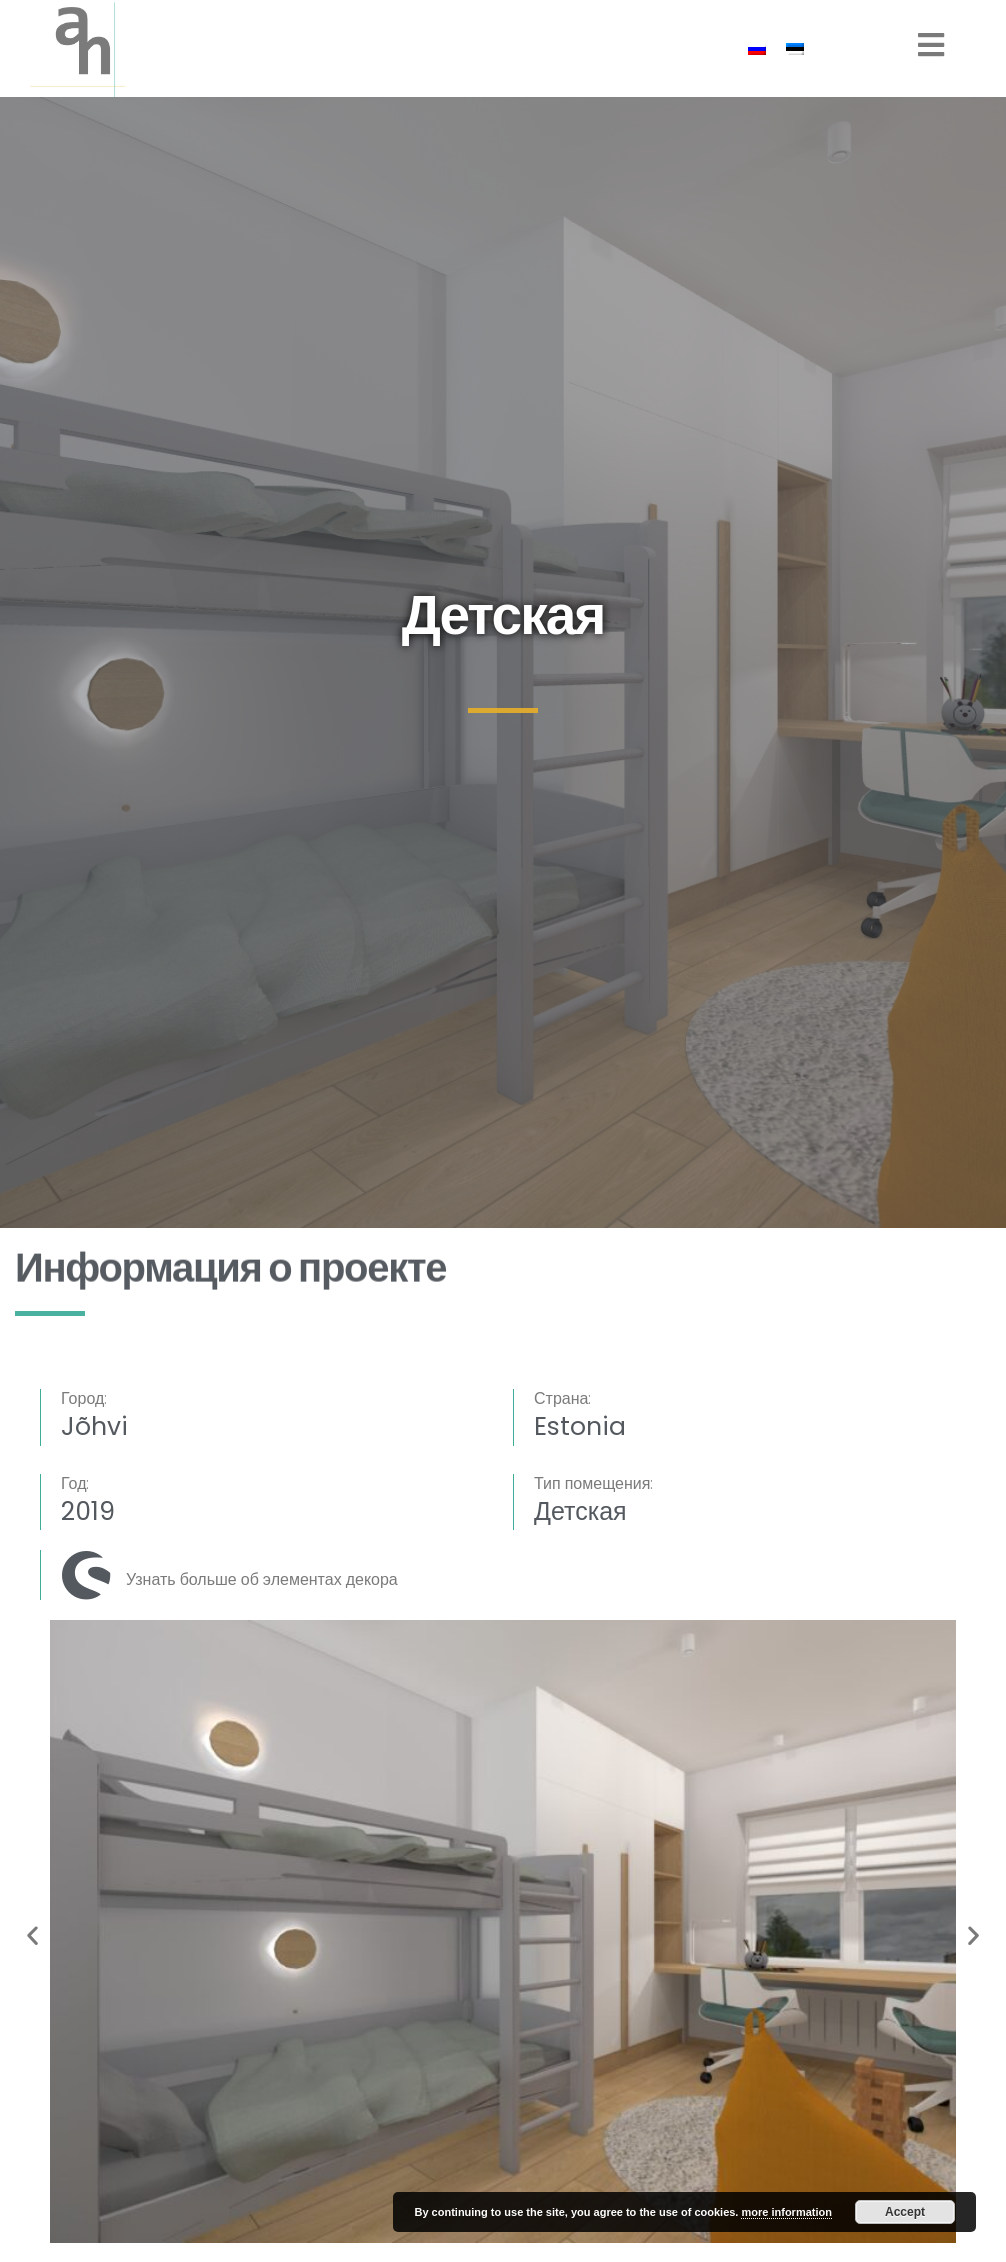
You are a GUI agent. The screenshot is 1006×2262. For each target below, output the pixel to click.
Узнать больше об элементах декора (262, 1579)
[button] (32, 1935)
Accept (905, 2212)
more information (786, 2212)
